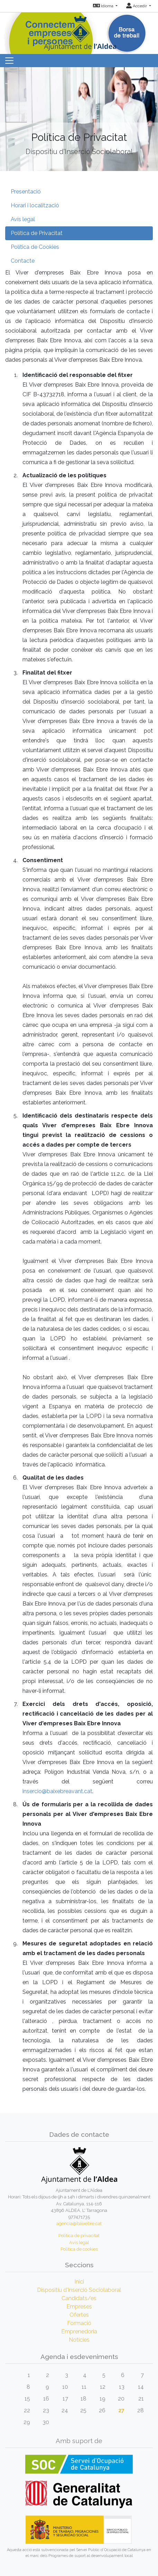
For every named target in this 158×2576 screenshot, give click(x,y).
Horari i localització (35, 205)
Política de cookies (79, 2249)
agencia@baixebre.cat (79, 2223)
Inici (79, 2281)
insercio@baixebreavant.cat (57, 1791)
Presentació (26, 191)
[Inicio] (79, 31)
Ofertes (79, 2315)
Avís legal (23, 219)
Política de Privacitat (37, 233)
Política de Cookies (35, 247)
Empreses (79, 2306)
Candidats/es (79, 2298)
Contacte (23, 260)
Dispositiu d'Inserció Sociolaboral (79, 2290)
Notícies (79, 2340)
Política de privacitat (79, 2235)
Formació (79, 2323)
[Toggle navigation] (9, 60)
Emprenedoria (79, 2331)
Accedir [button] (137, 5)
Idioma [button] (103, 5)
